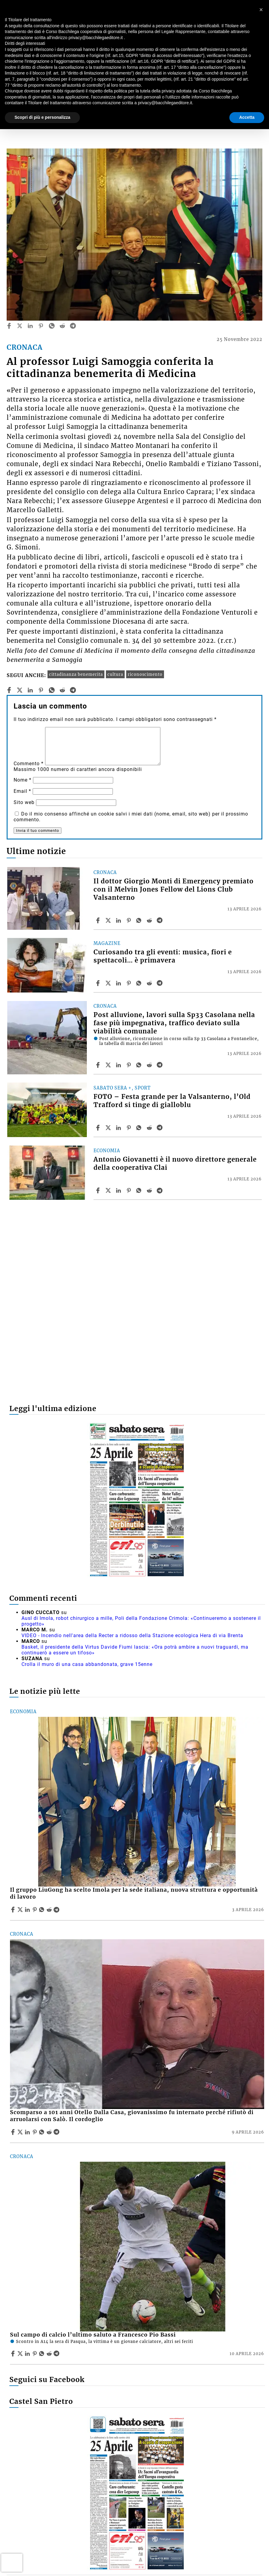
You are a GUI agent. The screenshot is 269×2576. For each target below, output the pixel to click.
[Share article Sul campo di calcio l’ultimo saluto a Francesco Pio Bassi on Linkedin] (28, 2354)
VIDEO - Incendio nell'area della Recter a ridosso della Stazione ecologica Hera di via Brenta (132, 1635)
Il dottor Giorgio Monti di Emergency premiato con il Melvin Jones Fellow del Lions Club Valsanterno (173, 889)
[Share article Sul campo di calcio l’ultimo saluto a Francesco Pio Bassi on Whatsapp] (42, 2354)
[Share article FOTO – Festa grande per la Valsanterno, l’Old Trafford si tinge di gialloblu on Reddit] (150, 1128)
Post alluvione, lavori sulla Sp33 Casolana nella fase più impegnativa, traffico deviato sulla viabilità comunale (174, 1023)
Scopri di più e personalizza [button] (42, 117)
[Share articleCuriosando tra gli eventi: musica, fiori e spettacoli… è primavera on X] (109, 983)
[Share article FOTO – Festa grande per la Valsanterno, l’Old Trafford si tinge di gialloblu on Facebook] (98, 1128)
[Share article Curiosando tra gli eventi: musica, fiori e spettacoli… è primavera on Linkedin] (119, 983)
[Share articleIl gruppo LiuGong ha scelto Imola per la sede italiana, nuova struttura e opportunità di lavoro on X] (21, 1910)
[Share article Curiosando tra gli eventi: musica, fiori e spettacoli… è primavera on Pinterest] (129, 983)
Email (22, 791)
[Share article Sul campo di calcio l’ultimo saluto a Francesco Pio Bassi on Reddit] (50, 2354)
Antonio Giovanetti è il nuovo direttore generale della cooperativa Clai (175, 1164)
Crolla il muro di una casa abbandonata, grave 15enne (87, 1664)
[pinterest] (41, 326)
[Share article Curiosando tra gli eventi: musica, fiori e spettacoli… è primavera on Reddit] (150, 983)
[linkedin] (30, 326)
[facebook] (9, 326)
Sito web (24, 802)
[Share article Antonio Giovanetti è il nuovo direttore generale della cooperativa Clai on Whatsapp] (139, 1190)
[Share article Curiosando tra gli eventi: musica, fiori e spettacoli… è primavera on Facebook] (98, 983)
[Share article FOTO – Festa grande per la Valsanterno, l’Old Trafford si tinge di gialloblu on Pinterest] (129, 1128)
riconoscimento (145, 674)
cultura (115, 674)
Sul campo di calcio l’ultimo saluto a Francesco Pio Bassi (93, 2334)
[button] (261, 10)
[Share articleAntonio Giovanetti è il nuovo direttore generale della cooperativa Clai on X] (109, 1190)
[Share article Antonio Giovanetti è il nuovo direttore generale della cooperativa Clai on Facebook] (98, 1190)
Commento (29, 763)
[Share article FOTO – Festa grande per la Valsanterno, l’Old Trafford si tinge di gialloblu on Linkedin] (119, 1128)
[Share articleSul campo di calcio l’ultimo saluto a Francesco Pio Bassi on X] (21, 2354)
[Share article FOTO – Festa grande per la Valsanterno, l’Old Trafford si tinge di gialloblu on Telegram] (160, 1128)
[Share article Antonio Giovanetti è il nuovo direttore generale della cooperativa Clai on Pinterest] (129, 1190)
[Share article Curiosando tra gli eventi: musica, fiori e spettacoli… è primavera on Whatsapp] (139, 983)
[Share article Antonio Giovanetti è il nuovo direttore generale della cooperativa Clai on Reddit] (150, 1190)
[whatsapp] (52, 326)
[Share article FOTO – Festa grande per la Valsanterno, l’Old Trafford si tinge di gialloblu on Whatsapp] (139, 1128)
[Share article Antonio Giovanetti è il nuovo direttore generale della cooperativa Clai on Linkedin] (119, 1190)
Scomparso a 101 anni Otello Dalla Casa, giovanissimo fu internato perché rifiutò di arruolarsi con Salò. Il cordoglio (132, 2116)
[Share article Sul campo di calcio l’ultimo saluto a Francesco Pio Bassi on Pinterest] (35, 2354)
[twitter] (20, 326)
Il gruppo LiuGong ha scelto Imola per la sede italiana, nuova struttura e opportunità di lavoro (134, 1893)
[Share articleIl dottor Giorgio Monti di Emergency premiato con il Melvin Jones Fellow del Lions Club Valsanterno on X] (109, 920)
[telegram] (73, 326)
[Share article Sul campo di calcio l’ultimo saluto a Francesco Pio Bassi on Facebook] (13, 2354)
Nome (22, 780)
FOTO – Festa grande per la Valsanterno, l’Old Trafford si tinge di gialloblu (172, 1101)
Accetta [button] (246, 117)
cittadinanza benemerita (76, 674)
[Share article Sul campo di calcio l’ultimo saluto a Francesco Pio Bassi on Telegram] (57, 2354)
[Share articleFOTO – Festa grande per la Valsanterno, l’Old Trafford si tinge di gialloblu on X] (109, 1128)
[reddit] (62, 326)
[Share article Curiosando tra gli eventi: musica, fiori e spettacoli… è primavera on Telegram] (160, 983)
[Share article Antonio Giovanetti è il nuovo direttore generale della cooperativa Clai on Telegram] (160, 1190)
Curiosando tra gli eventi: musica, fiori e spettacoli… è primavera (162, 956)
